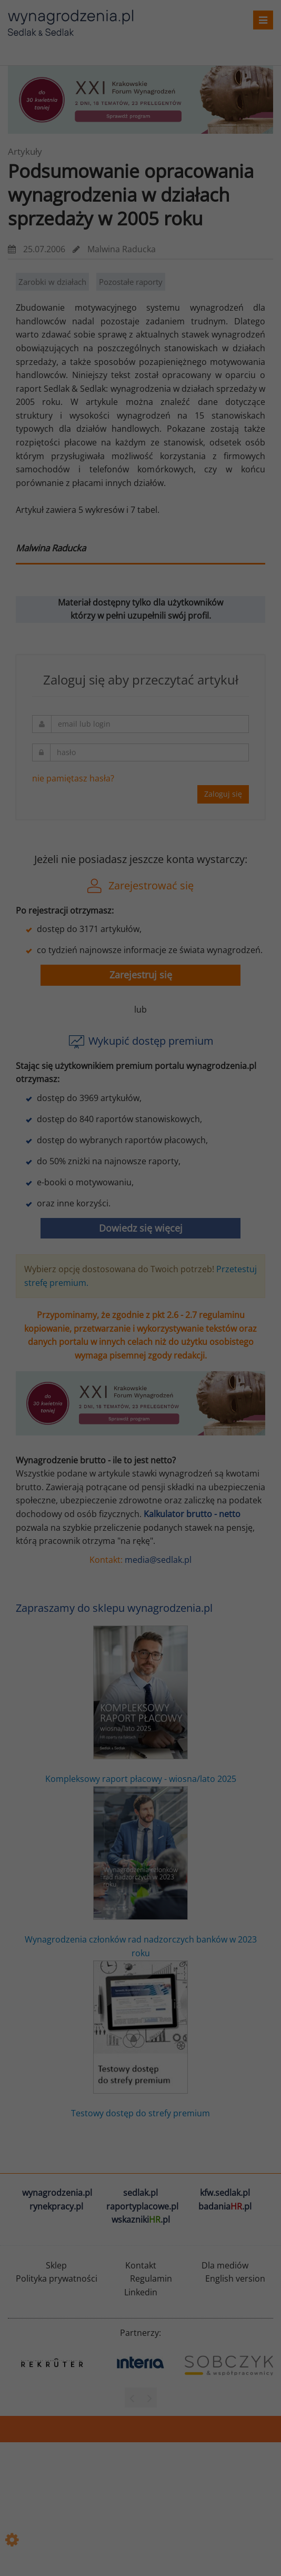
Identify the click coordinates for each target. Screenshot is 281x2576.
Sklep (56, 2265)
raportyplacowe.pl (142, 2206)
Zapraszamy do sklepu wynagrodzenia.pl (114, 1608)
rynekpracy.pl (56, 2206)
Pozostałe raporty (131, 281)
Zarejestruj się (140, 974)
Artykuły (25, 151)
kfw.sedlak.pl (225, 2192)
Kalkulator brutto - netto (192, 1514)
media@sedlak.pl (158, 1560)
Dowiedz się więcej (141, 1228)
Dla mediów (225, 2265)
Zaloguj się (223, 794)
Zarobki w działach (52, 281)
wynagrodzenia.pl (57, 2192)
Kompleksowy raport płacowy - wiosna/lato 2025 (140, 1705)
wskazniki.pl (141, 2219)
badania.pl (225, 2206)
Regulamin (151, 2278)
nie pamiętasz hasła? (73, 778)
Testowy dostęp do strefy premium (140, 2039)
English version (235, 2278)
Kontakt (140, 2265)
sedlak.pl (140, 2192)
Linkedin (140, 2292)
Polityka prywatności (56, 2278)
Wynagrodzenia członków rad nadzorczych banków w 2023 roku (141, 1872)
